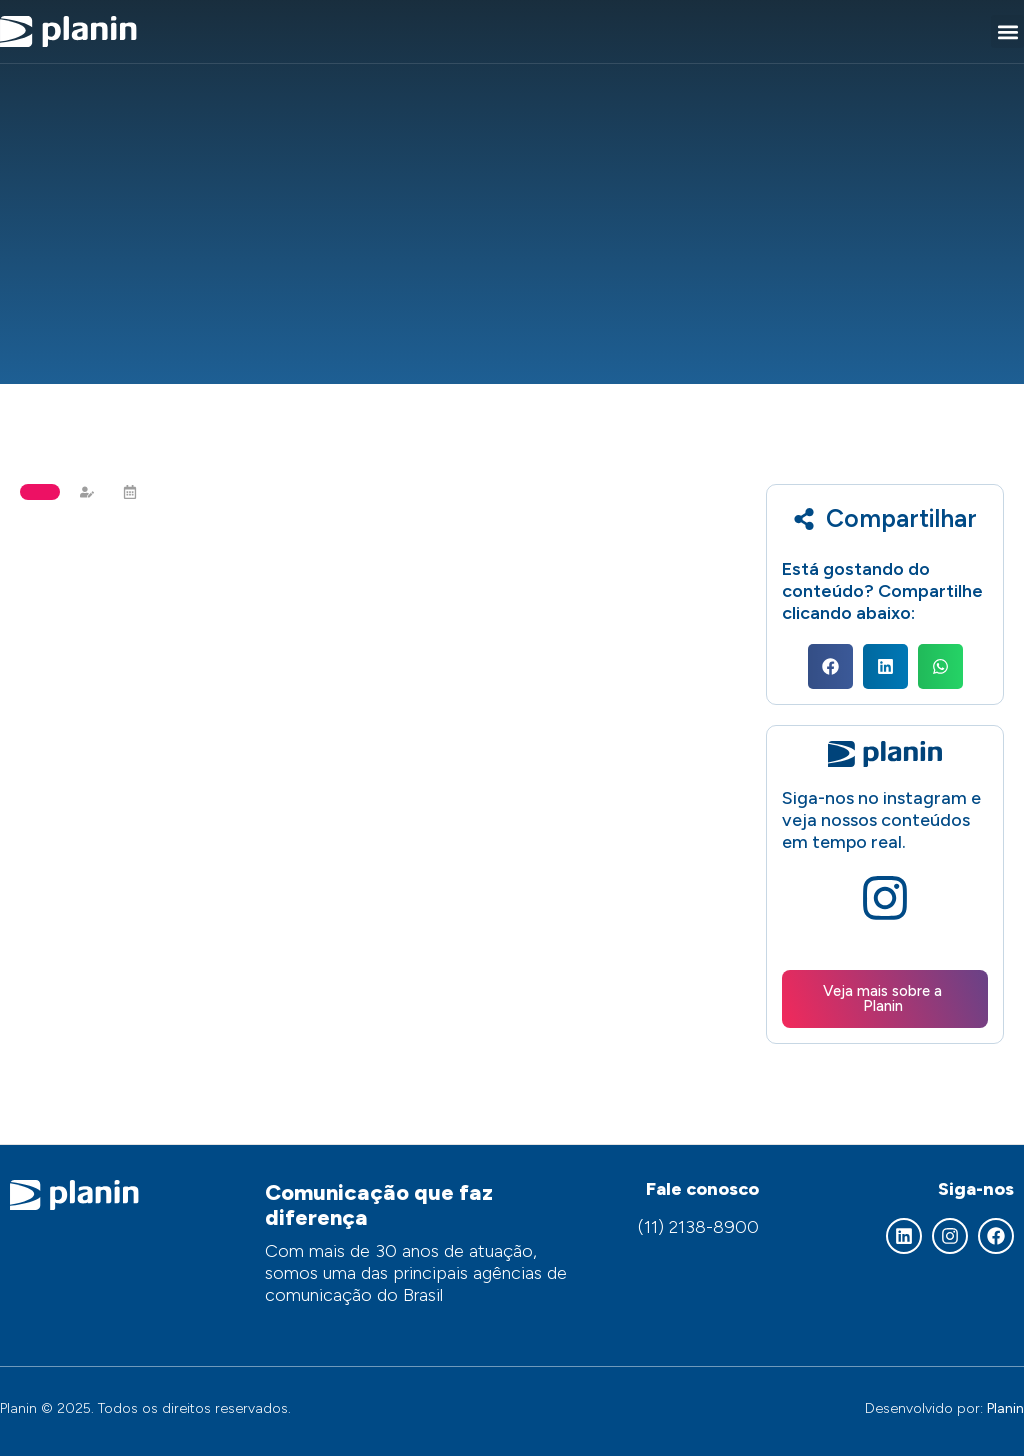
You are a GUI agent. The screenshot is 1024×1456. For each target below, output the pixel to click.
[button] (1007, 31)
